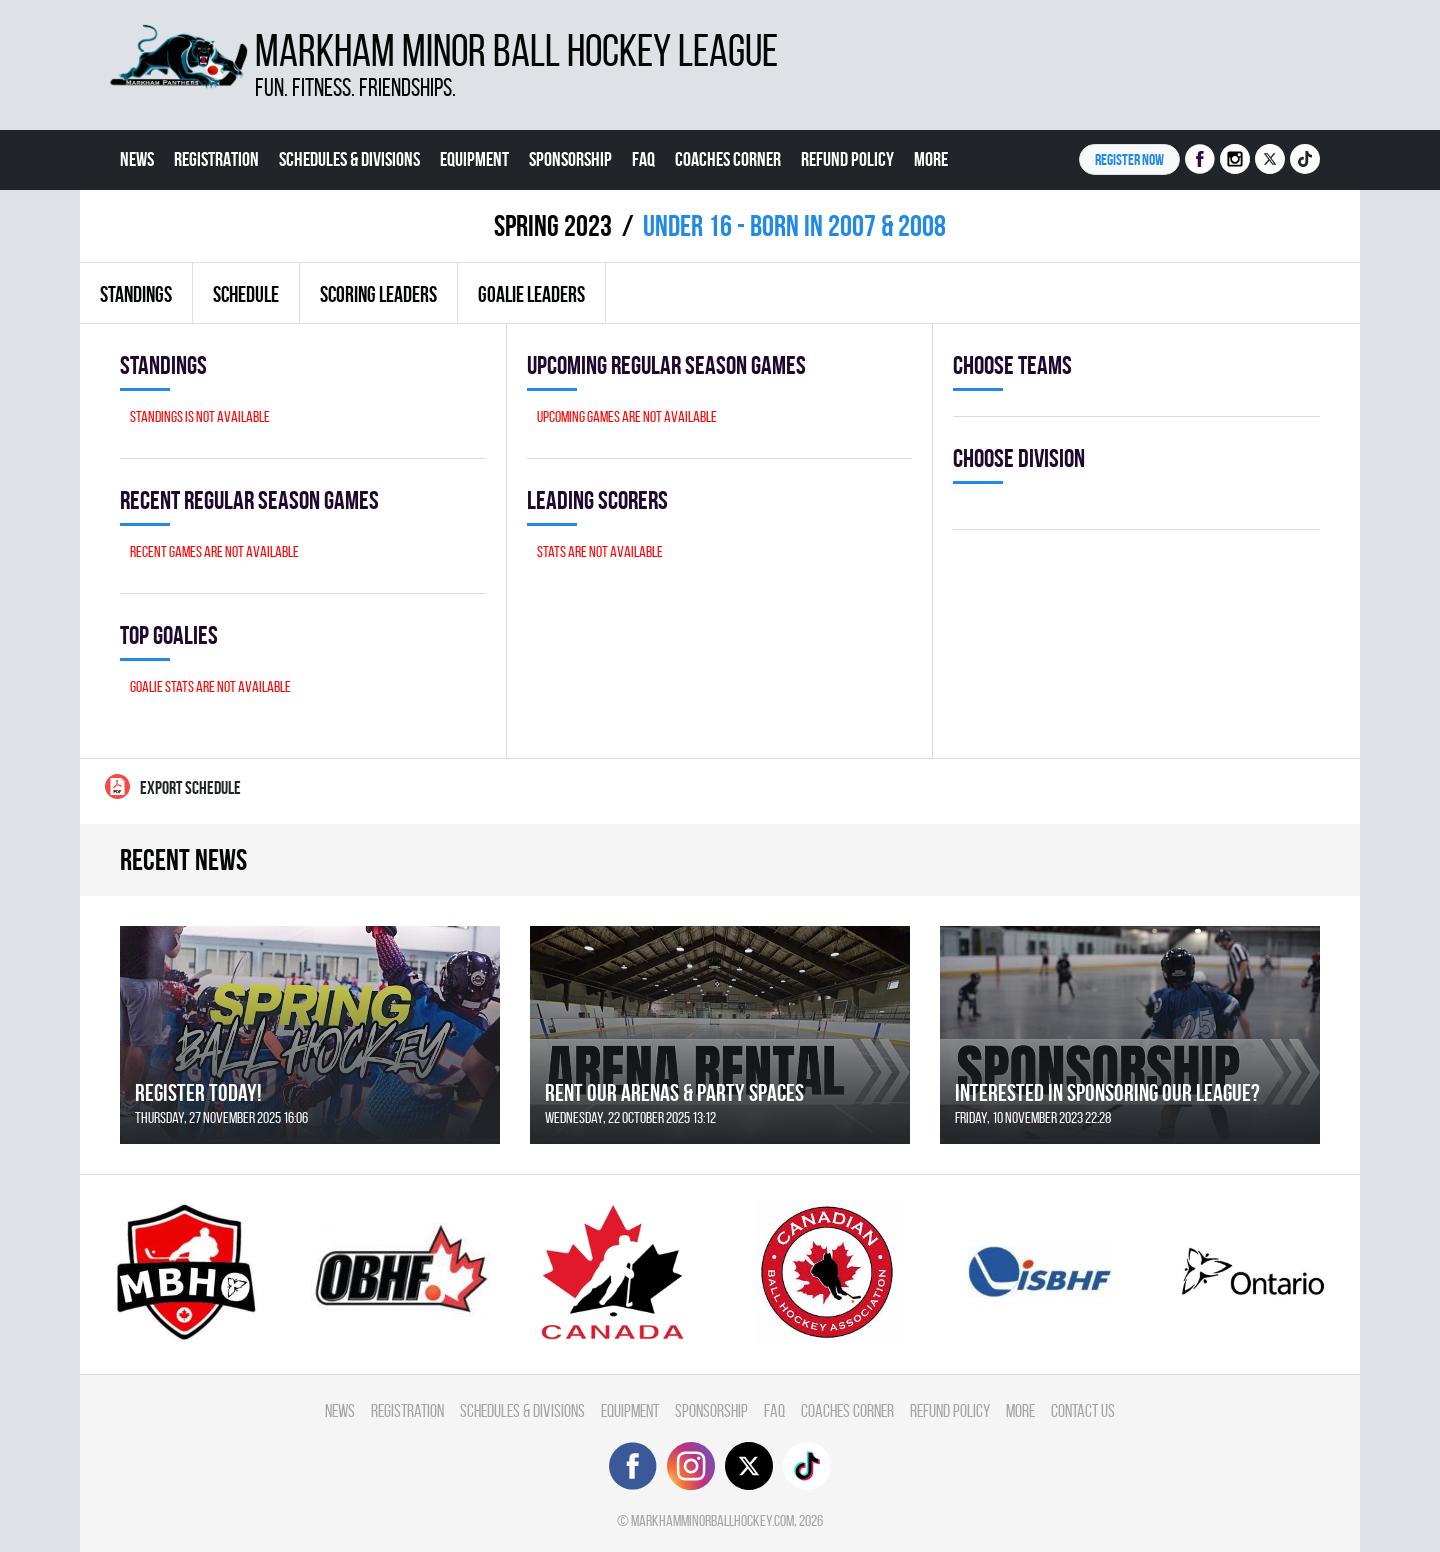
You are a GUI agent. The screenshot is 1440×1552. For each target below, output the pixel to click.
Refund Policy (847, 159)
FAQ (643, 159)
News (137, 159)
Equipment (474, 159)
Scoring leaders (378, 294)
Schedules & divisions (349, 159)
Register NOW (1129, 159)
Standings (136, 294)
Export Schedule (173, 786)
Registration (216, 159)
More (931, 159)
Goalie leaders (531, 294)
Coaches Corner (728, 159)
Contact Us (156, 219)
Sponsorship (570, 159)
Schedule (246, 294)
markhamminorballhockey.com (712, 1520)
